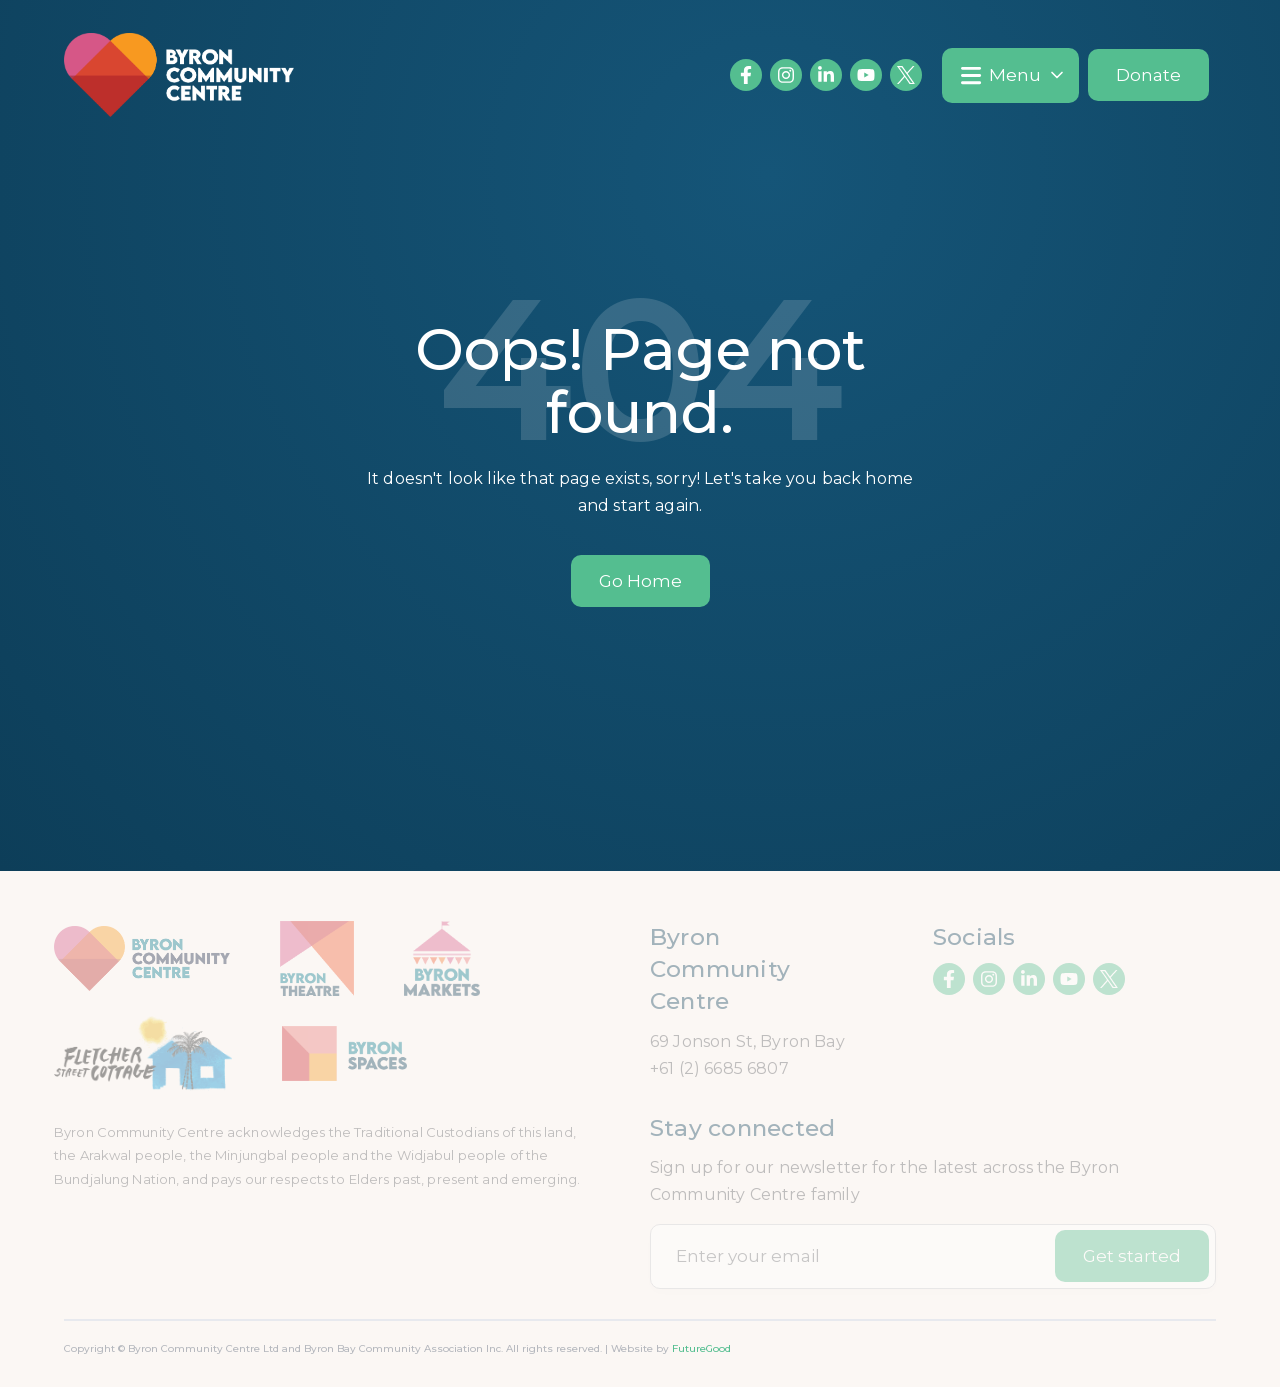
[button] (1010, 75)
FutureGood (701, 1348)
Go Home (640, 581)
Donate (1148, 75)
